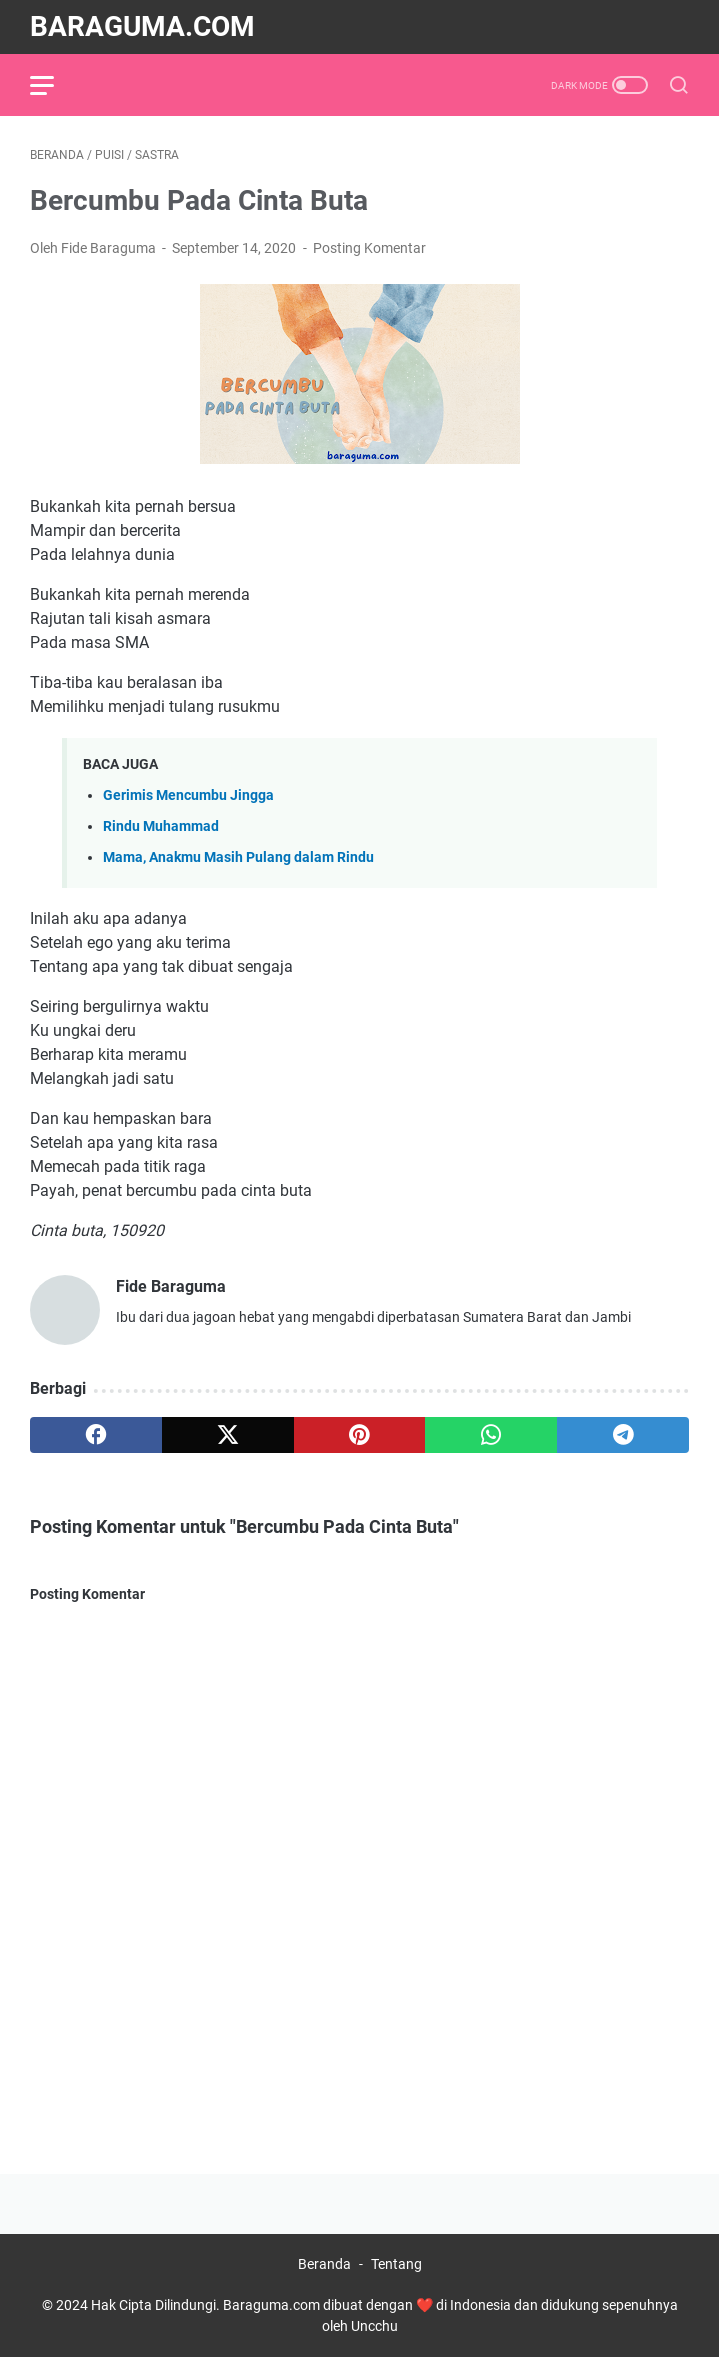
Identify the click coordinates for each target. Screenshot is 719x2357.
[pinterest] (360, 1435)
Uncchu (374, 2326)
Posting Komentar (369, 248)
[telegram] (623, 1435)
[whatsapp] (491, 1435)
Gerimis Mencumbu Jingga (188, 795)
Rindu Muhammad (161, 826)
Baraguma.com (142, 26)
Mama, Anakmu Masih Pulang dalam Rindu (238, 857)
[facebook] (96, 1435)
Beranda (324, 2264)
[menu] (54, 85)
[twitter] (228, 1435)
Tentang (396, 2264)
